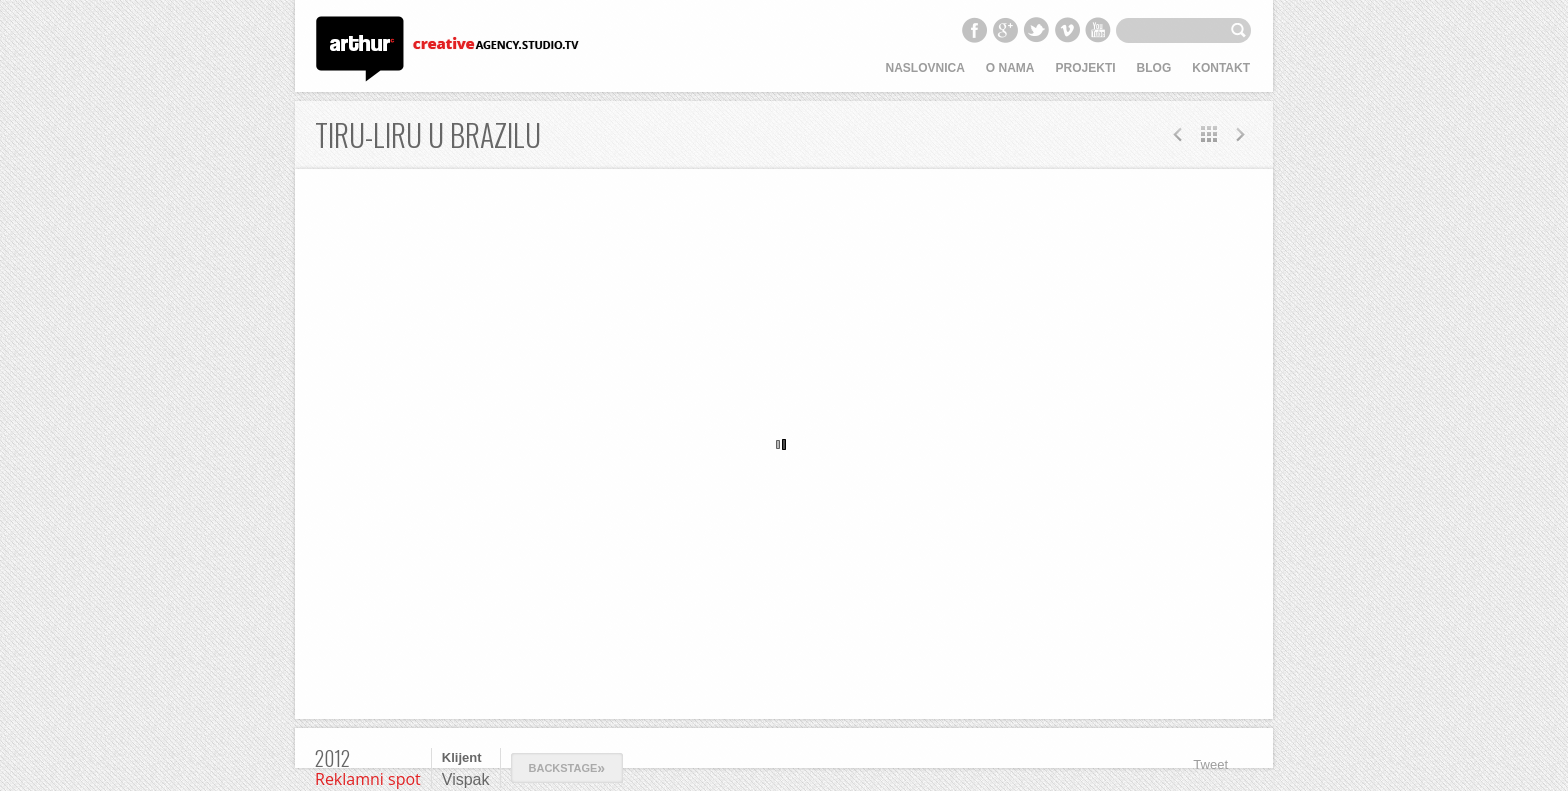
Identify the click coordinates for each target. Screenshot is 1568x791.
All (1209, 134)
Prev (1240, 134)
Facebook (974, 30)
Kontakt (1221, 68)
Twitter (1036, 30)
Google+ (1005, 30)
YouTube (1098, 30)
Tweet (1210, 764)
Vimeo (1067, 30)
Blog (1154, 68)
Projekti (1086, 68)
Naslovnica (925, 68)
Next (1178, 134)
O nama (1010, 68)
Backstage (567, 768)
